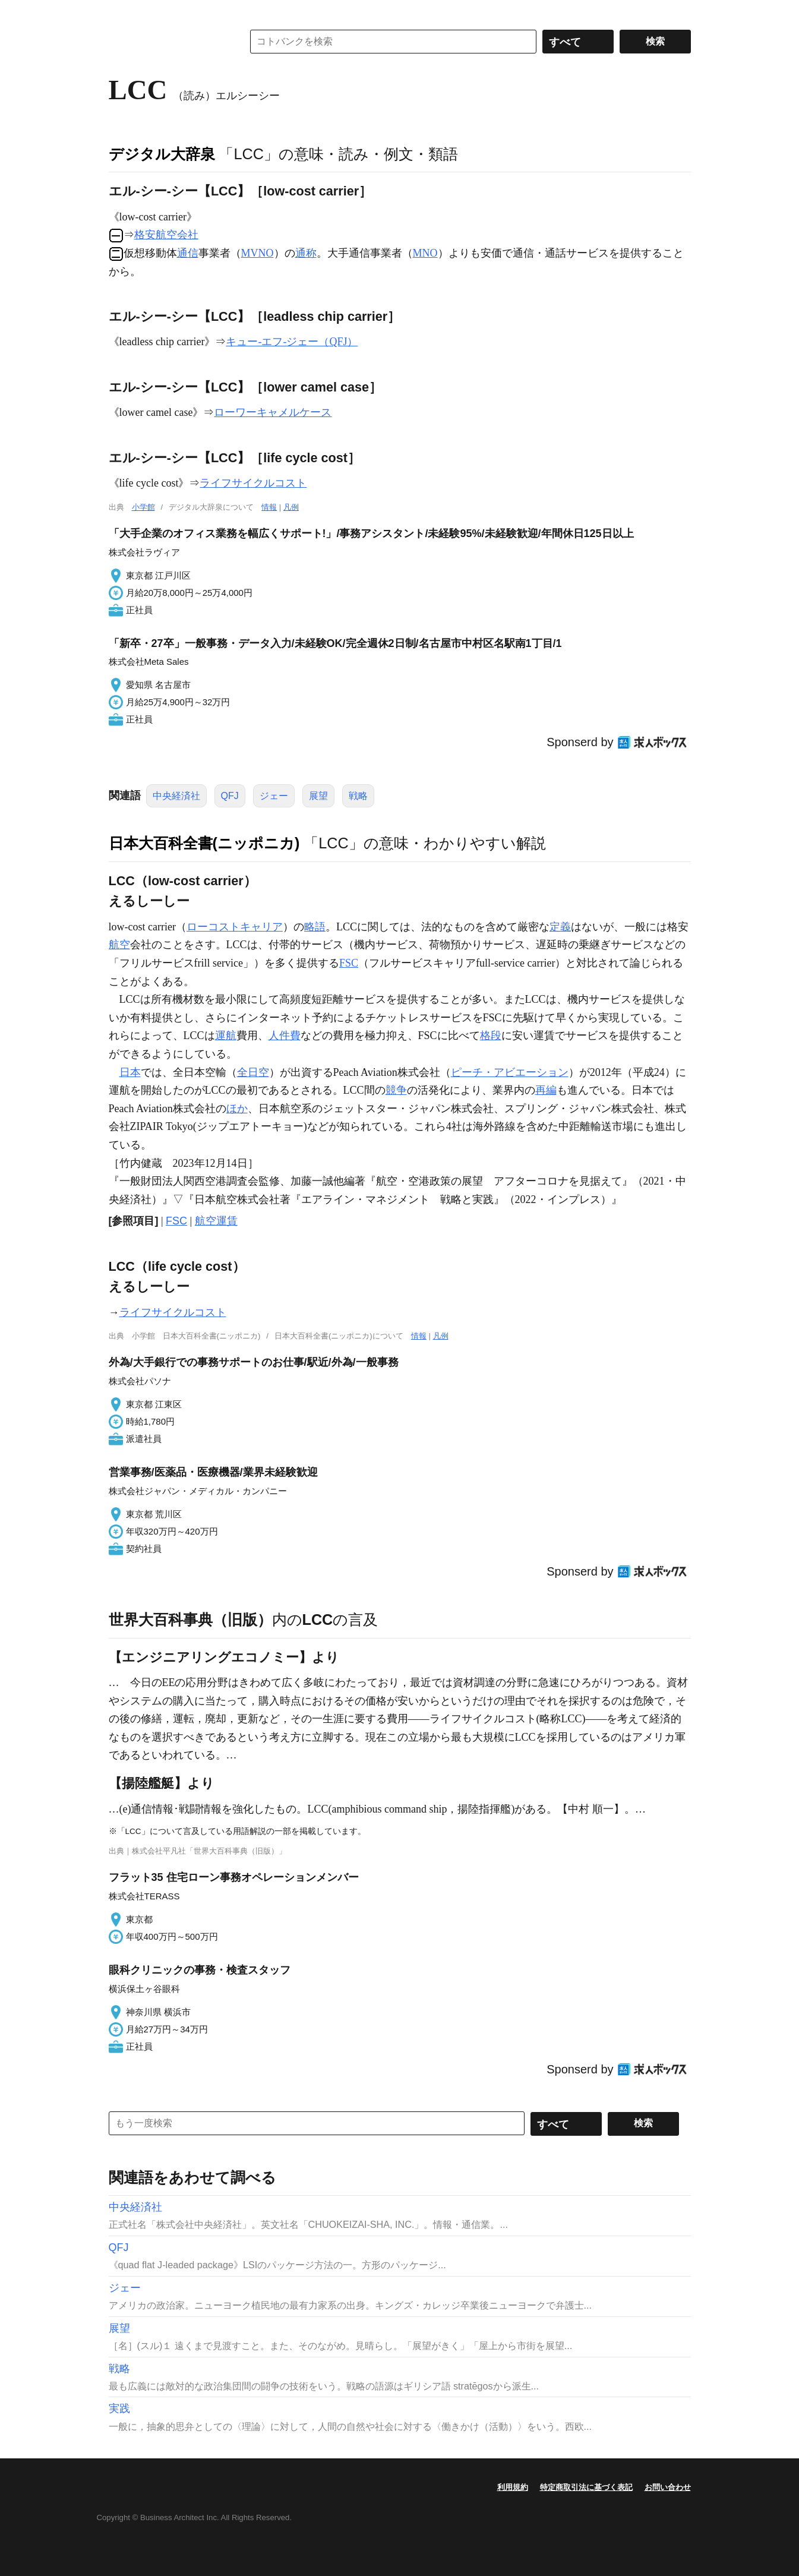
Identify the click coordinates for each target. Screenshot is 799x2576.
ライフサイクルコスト (253, 483)
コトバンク (167, 41)
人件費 (285, 1035)
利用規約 (512, 2487)
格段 (490, 1035)
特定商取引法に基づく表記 (586, 2487)
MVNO (257, 253)
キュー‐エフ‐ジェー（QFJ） (292, 342)
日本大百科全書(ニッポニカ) (204, 843)
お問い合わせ (668, 2487)
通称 (306, 253)
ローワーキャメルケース (272, 412)
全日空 (253, 1072)
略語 (315, 927)
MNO (425, 253)
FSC (348, 963)
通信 (187, 253)
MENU (120, 12)
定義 (560, 927)
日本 (130, 1072)
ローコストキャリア (235, 927)
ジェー (274, 796)
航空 (119, 945)
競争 (396, 1090)
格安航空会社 (166, 235)
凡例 (291, 507)
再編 (546, 1090)
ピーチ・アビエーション (510, 1072)
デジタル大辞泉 (162, 154)
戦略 (358, 796)
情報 (269, 507)
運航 (225, 1035)
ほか (237, 1109)
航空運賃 (216, 1221)
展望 (318, 796)
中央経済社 (176, 796)
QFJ (230, 796)
